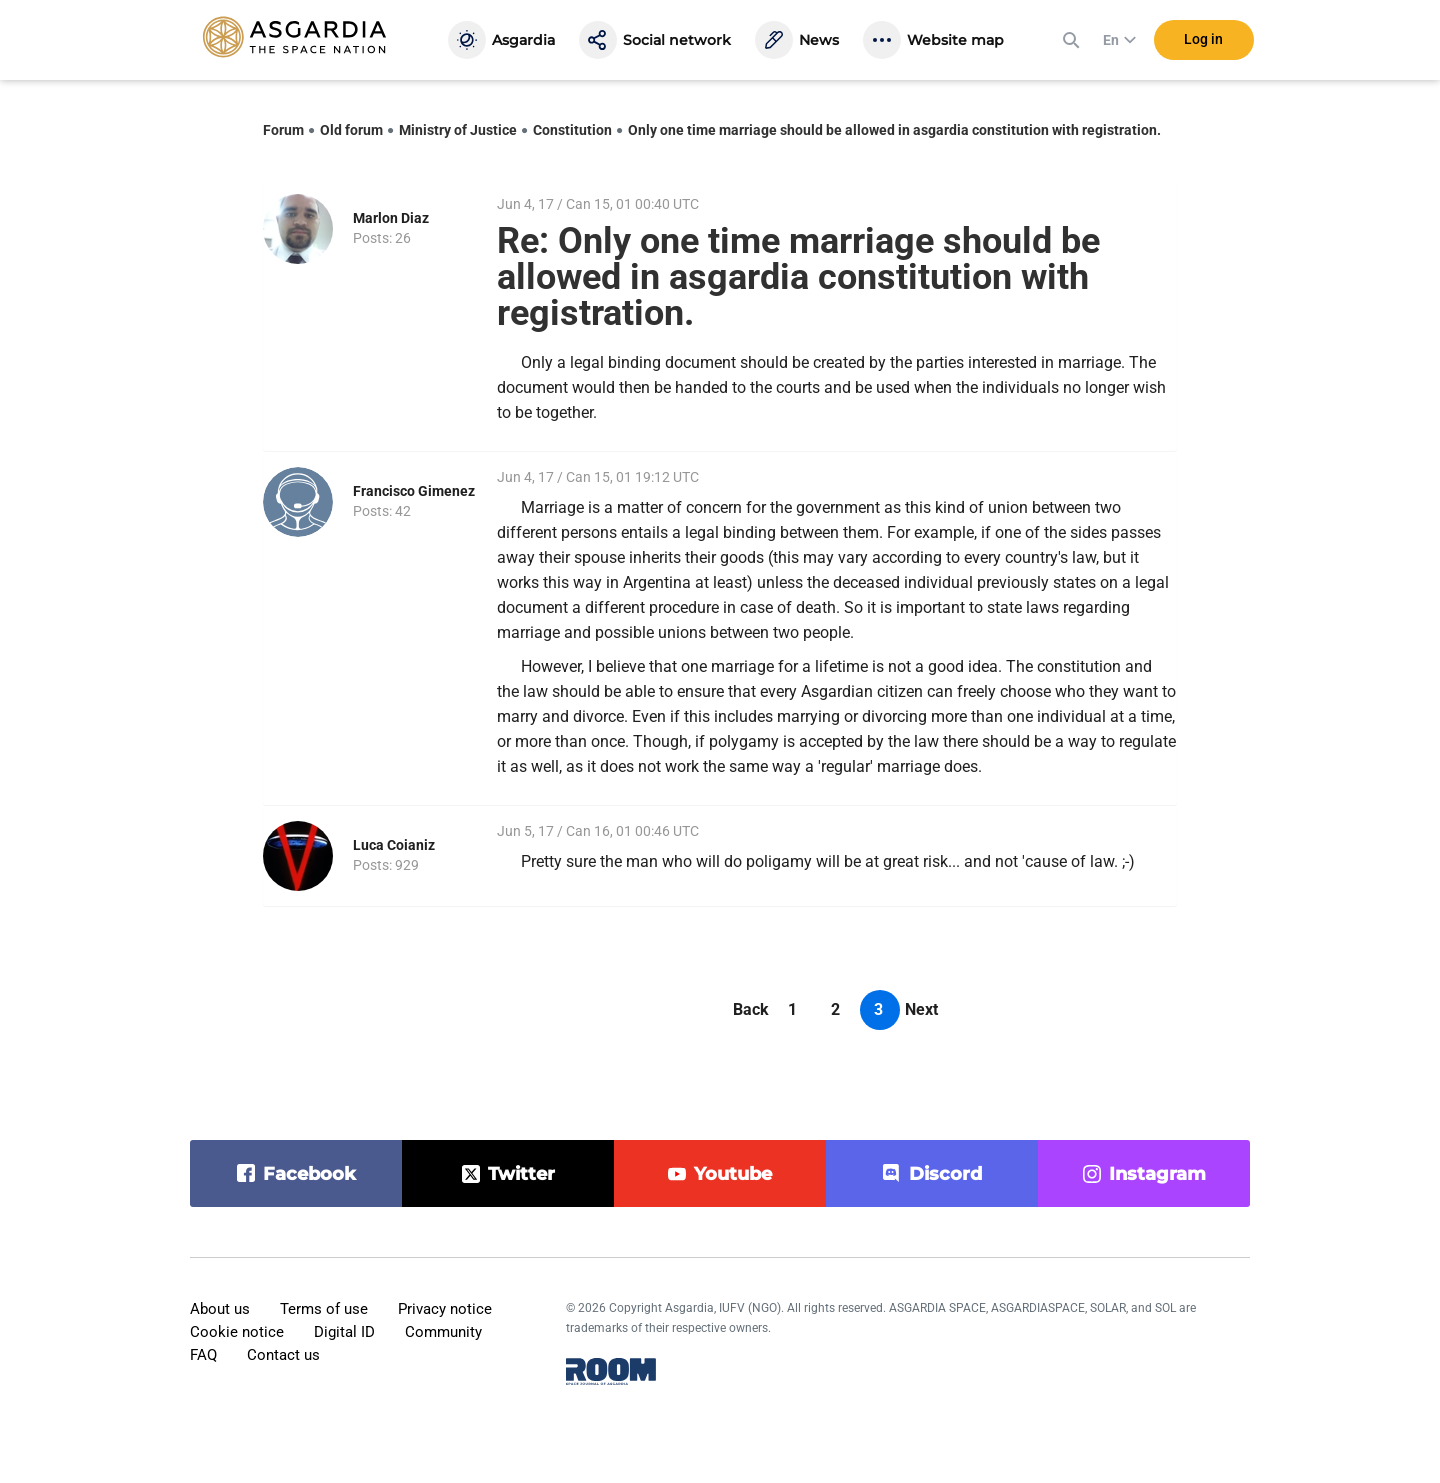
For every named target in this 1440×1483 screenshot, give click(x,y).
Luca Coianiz (394, 845)
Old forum (351, 130)
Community (443, 1332)
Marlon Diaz (391, 218)
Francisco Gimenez (414, 491)
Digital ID (344, 1332)
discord (945, 1174)
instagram (1157, 1174)
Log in (1203, 39)
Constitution (572, 130)
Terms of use (324, 1309)
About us (220, 1309)
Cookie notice (237, 1332)
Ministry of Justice (458, 130)
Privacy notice (445, 1309)
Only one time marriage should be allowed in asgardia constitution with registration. (894, 130)
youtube (733, 1174)
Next (921, 1009)
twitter (521, 1174)
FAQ (203, 1355)
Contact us (283, 1355)
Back (751, 1009)
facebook (309, 1174)
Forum (283, 130)
